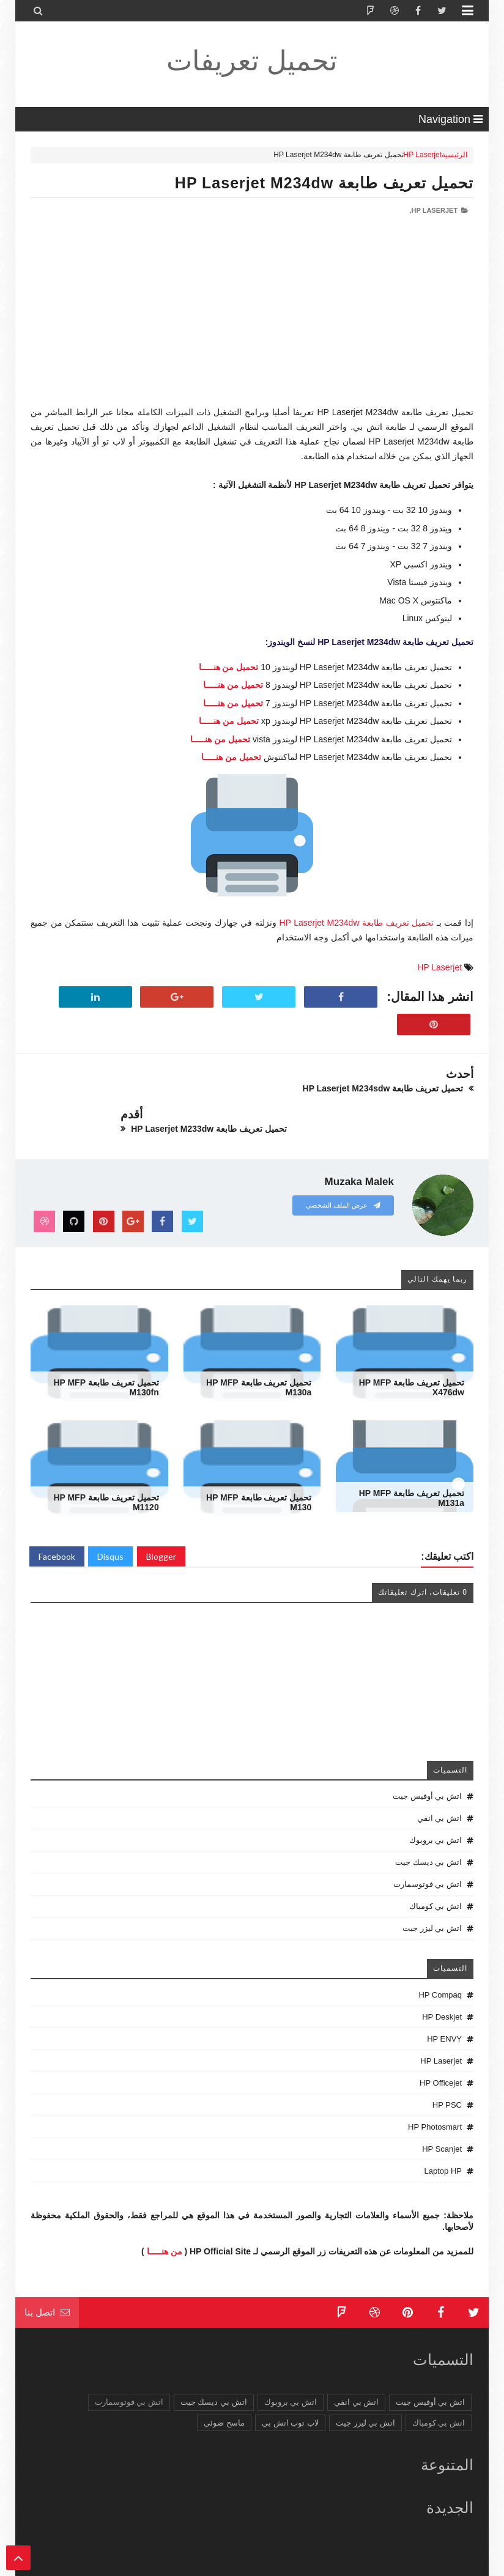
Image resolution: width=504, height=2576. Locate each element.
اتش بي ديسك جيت (428, 1821)
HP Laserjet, (434, 210)
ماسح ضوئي (224, 2382)
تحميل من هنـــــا (229, 667)
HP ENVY (444, 1998)
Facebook (57, 1516)
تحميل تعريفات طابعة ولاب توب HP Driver (307, 2565)
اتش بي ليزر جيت (432, 1887)
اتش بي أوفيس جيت (427, 1755)
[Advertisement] (252, 319)
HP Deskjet (442, 1976)
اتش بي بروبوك (435, 1799)
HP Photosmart (435, 2086)
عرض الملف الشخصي (343, 1164)
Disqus (110, 1516)
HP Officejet (441, 2042)
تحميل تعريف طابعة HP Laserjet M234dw (324, 182)
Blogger (161, 1516)
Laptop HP (443, 2130)
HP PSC (447, 2064)
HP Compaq (440, 1954)
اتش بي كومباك (435, 1865)
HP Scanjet (442, 2108)
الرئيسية (454, 154)
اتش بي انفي (439, 1777)
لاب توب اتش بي (290, 2382)
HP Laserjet (423, 154)
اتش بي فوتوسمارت (427, 1843)
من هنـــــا (164, 2210)
